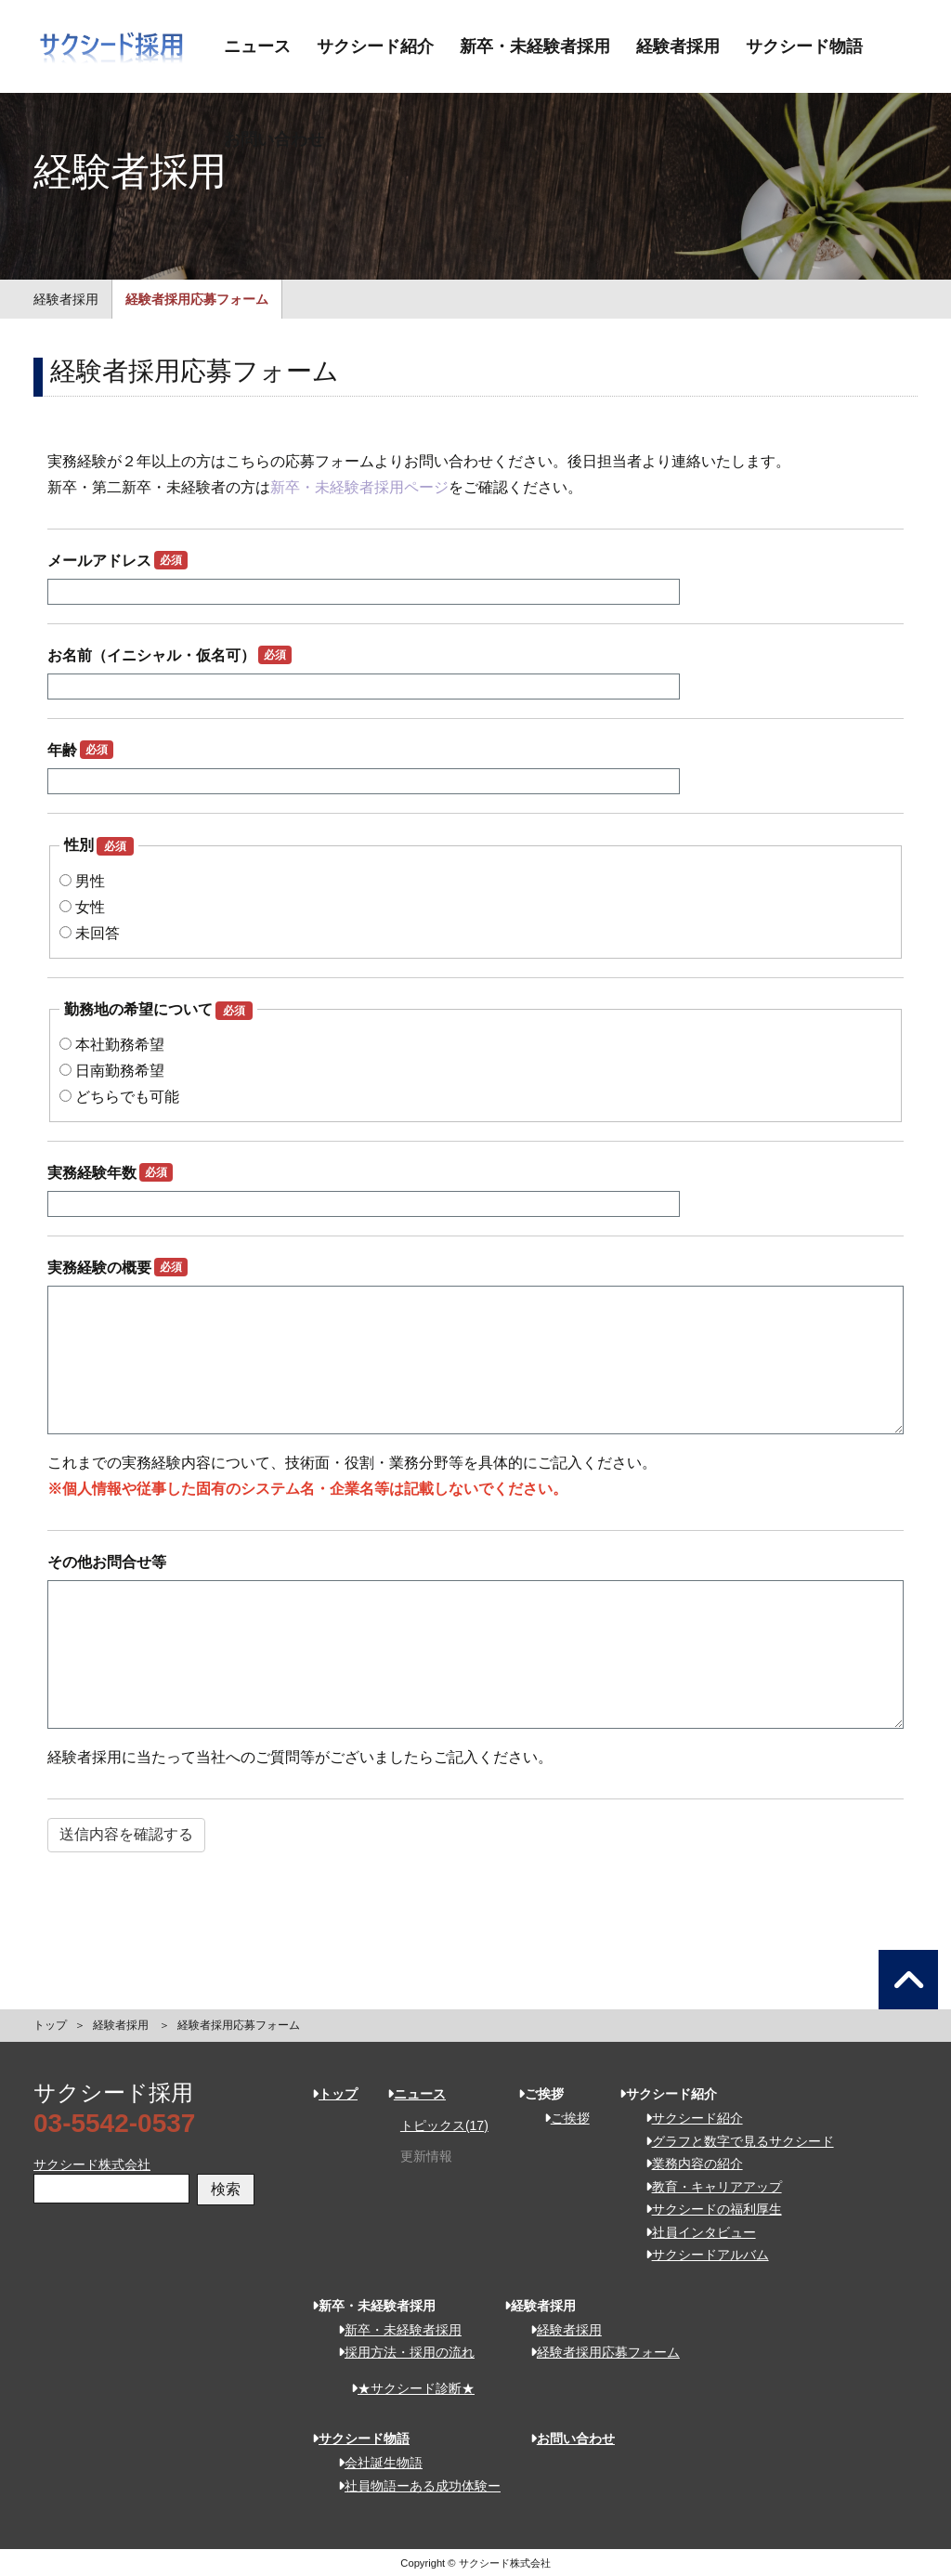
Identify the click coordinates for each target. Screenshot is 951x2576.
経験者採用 (678, 46)
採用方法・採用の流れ (400, 2352)
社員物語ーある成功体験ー (413, 2485)
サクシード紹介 (375, 46)
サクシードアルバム (700, 2254)
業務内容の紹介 (687, 2163)
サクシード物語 (804, 46)
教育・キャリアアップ (707, 2186)
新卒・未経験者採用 (535, 46)
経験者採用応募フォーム (196, 299)
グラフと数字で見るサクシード (733, 2141)
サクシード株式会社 (91, 2164)
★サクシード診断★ (406, 2388)
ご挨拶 (560, 2118)
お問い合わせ (274, 139)
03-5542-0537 (114, 2123)
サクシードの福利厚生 (707, 2209)
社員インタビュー (694, 2232)
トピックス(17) (444, 2125)
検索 (226, 2189)
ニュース (257, 46)
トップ (50, 2025)
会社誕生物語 (374, 2462)
